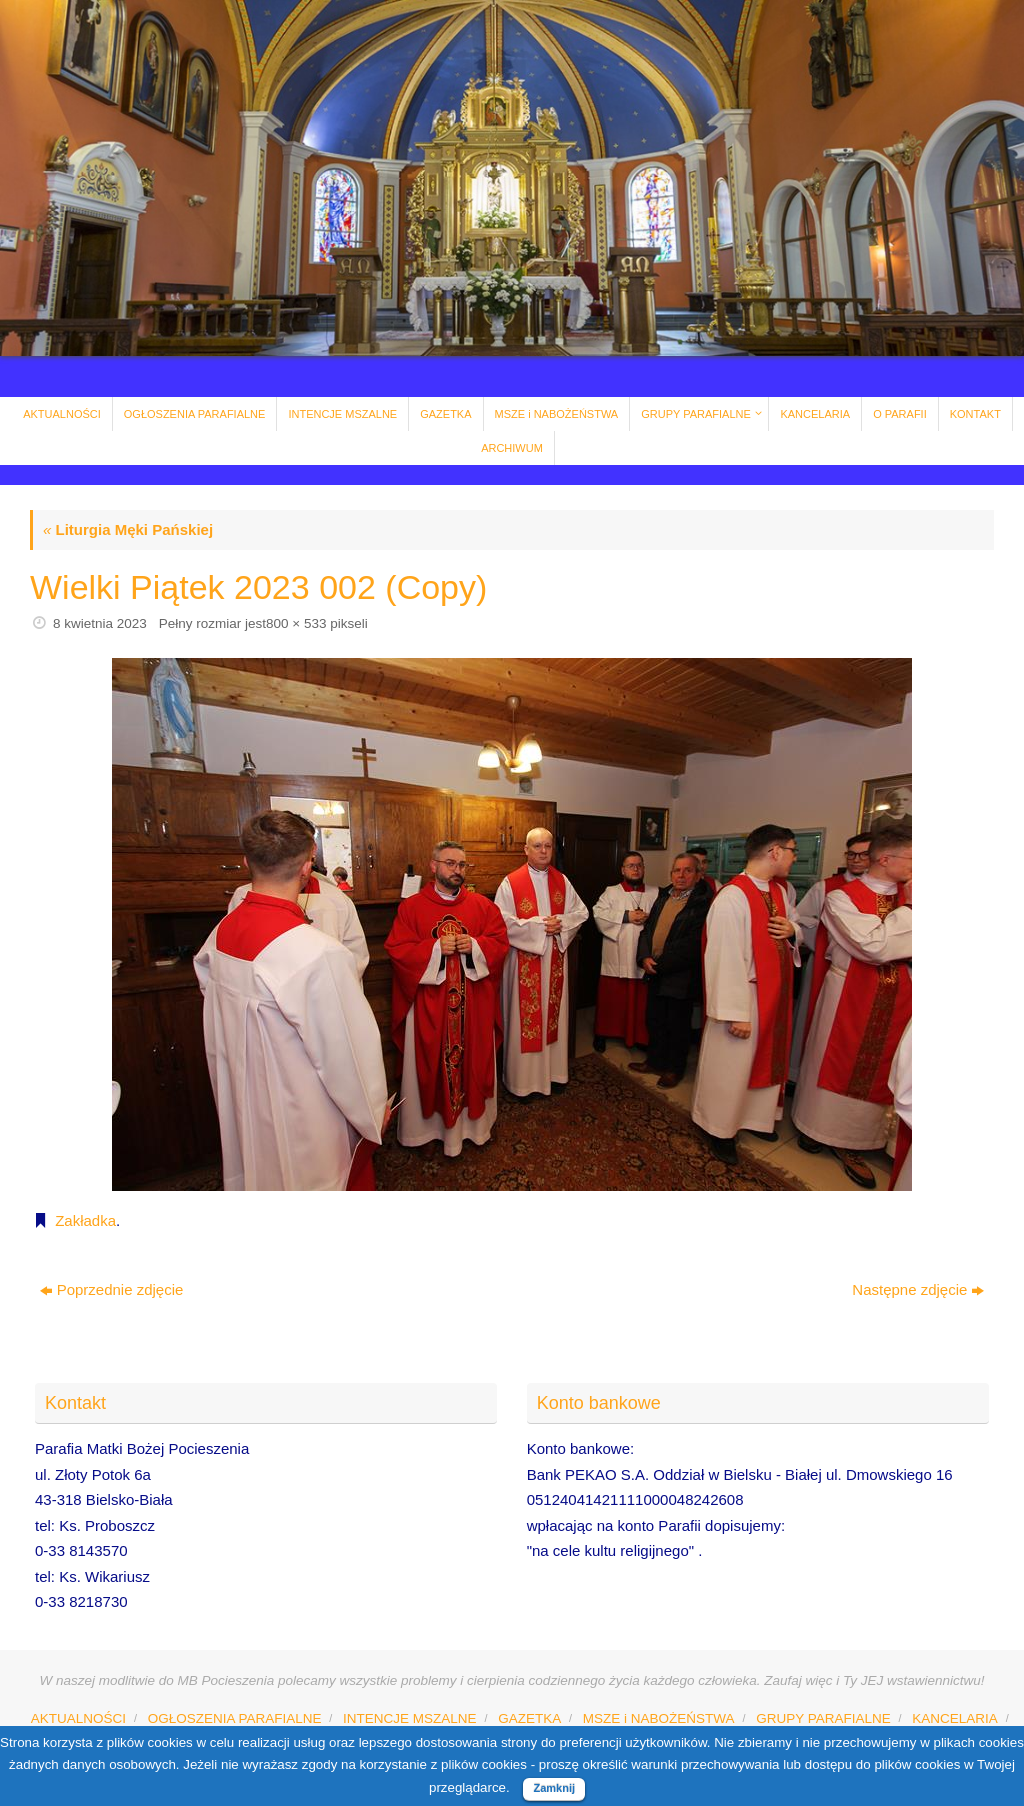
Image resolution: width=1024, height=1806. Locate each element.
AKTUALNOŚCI (78, 1718)
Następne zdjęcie (918, 1289)
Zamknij (554, 1788)
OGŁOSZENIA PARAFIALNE (235, 1718)
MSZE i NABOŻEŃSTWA (659, 1718)
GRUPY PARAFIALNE (823, 1718)
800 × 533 (296, 623)
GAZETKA (529, 1718)
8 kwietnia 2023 (100, 623)
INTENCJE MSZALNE (410, 1718)
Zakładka (85, 1220)
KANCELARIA (955, 1718)
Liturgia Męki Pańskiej (128, 529)
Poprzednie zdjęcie (112, 1289)
